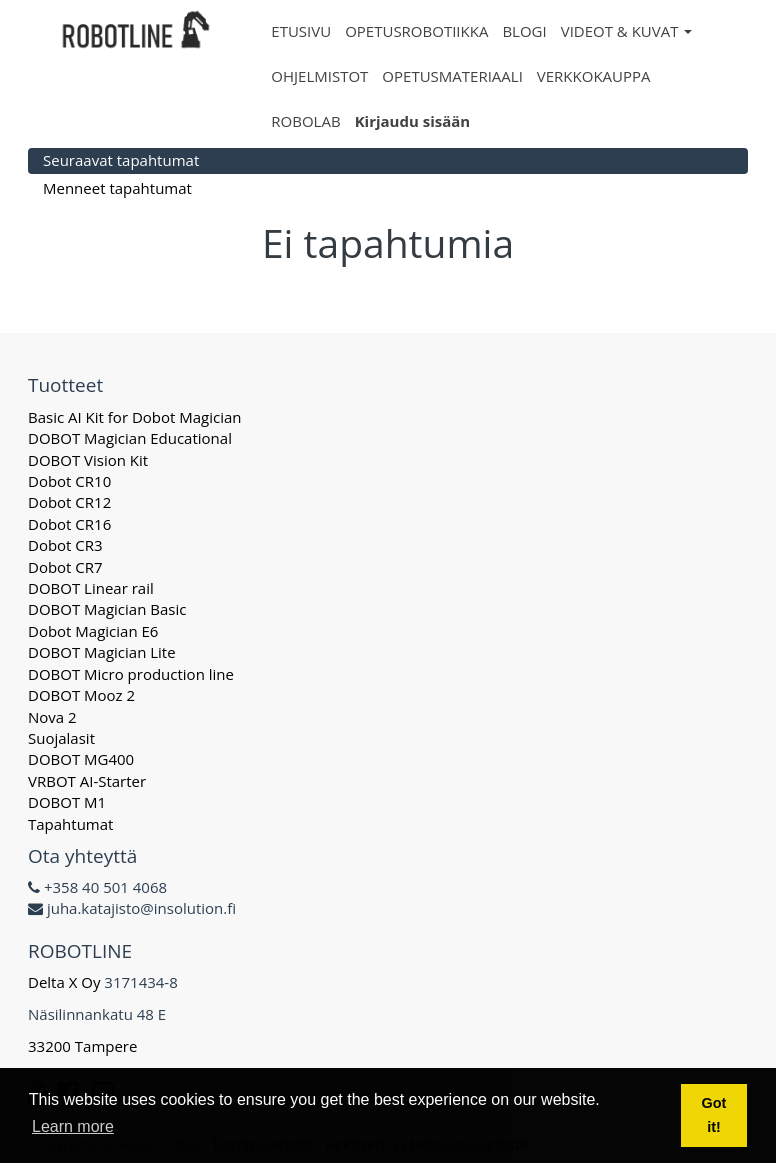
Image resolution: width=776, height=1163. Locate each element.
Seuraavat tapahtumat (121, 160)
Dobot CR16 (69, 524)
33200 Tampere (84, 1046)
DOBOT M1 (67, 802)
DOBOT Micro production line (131, 674)
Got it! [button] (714, 1115)
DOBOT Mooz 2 (81, 695)
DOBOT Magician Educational (130, 438)
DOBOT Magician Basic (107, 609)
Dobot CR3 (65, 545)
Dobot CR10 (69, 481)
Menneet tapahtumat (117, 188)
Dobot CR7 (65, 567)
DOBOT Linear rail (91, 588)
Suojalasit (61, 738)
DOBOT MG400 (81, 759)
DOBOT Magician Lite (102, 652)
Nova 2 (52, 717)
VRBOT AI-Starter (87, 781)
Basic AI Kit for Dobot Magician (135, 417)
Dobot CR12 (69, 502)
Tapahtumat (70, 824)
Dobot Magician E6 (93, 631)
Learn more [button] (73, 1126)
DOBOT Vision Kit (88, 460)
